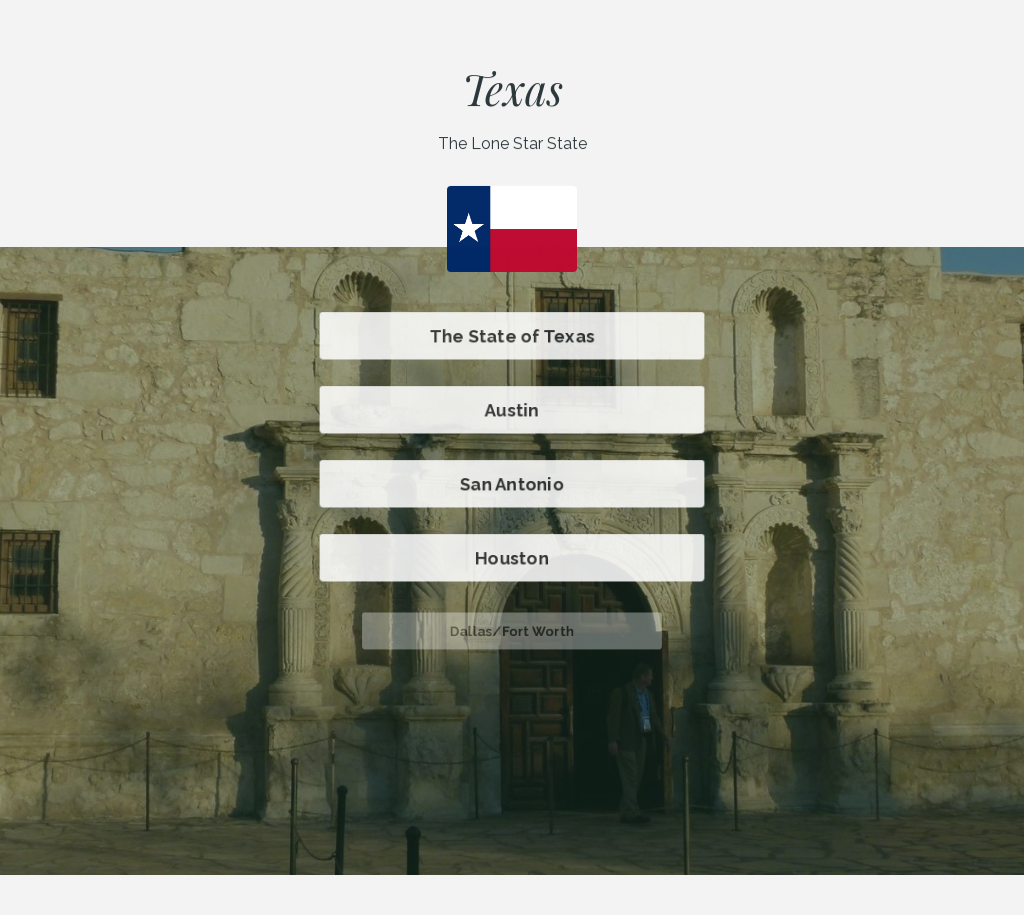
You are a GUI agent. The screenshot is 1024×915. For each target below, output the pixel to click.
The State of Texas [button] (512, 336)
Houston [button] (512, 558)
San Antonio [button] (512, 484)
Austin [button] (511, 410)
